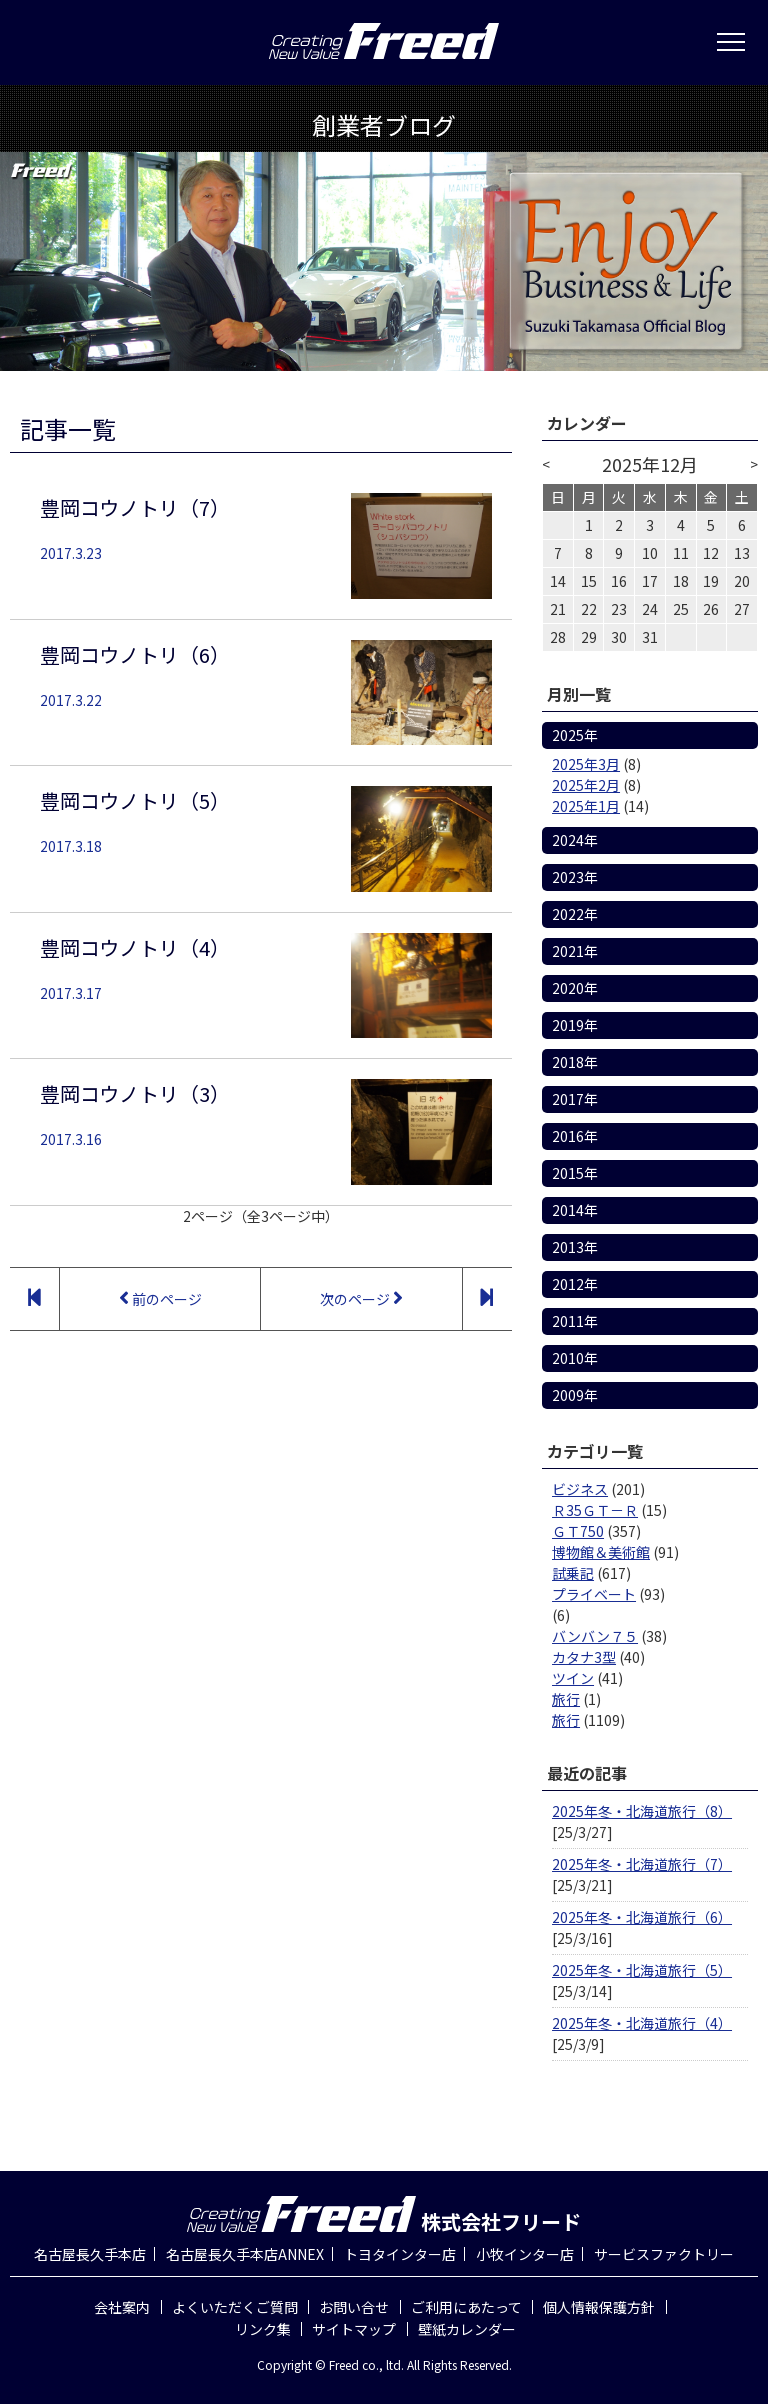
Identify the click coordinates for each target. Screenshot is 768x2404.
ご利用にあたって (466, 2307)
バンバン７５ (595, 1636)
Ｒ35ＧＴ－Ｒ (595, 1510)
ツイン (573, 1678)
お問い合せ (354, 2307)
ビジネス (580, 1489)
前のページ (160, 1298)
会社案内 (122, 2307)
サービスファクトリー (664, 2254)
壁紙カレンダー (467, 2329)
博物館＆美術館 (601, 1552)
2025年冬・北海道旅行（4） (642, 2023)
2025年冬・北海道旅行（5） (642, 1970)
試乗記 (573, 1573)
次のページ (361, 1298)
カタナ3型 (584, 1657)
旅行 (566, 1699)
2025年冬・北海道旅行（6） (642, 1917)
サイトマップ (354, 2329)
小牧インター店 (525, 2254)
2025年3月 (586, 764)
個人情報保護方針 (599, 2307)
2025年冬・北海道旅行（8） (642, 1811)
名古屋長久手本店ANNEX (245, 2254)
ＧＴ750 (578, 1531)
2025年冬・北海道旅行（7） (642, 1864)
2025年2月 (586, 785)
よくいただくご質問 (235, 2307)
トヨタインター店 (400, 2254)
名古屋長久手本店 (90, 2254)
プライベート (594, 1594)
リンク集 (263, 2329)
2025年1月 (586, 806)
